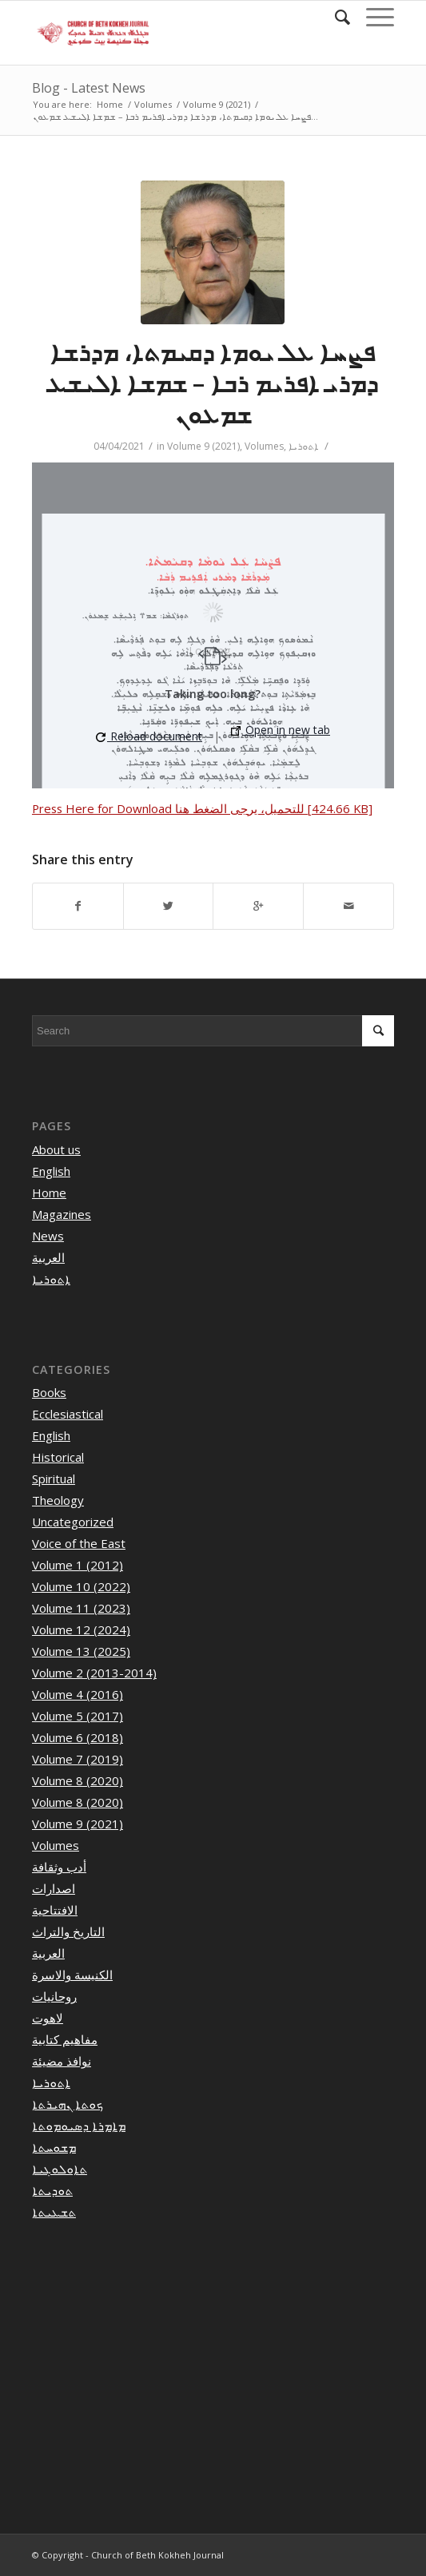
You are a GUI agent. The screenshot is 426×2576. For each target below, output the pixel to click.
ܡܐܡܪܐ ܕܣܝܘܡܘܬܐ (78, 2125)
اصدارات (53, 1888)
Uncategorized (72, 1522)
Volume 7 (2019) (77, 1759)
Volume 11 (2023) (81, 1608)
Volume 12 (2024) (81, 1629)
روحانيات (54, 1996)
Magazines (61, 1214)
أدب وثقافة (59, 1867)
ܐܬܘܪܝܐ (303, 446)
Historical (58, 1457)
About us (56, 1149)
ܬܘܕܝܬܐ (52, 2190)
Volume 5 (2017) (77, 1716)
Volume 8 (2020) (77, 1780)
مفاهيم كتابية (65, 2039)
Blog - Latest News (88, 88)
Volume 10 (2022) (81, 1586)
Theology (58, 1500)
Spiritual (53, 1478)
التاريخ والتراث (68, 1931)
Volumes (153, 104)
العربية (48, 1257)
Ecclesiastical (67, 1414)
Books (49, 1392)
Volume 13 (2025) (81, 1651)
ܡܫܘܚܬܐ (54, 2147)
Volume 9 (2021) (216, 104)
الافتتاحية (55, 1910)
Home (110, 104)
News (48, 1236)
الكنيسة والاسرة (72, 1975)
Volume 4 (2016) (77, 1694)
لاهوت (47, 2018)
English (51, 1171)
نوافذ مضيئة (61, 2061)
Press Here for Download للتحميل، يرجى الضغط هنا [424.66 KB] (202, 808)
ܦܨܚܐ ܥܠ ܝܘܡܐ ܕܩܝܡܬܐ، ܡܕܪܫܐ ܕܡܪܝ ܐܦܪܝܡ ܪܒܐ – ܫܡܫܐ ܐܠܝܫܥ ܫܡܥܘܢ (212, 383)
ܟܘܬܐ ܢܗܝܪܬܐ (67, 2104)
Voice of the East (78, 1543)
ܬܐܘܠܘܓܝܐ (59, 2169)
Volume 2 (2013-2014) (94, 1673)
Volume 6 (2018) (77, 1737)
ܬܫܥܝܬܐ (54, 2212)
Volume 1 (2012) (77, 1565)
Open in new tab (280, 730)
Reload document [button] (149, 736)
